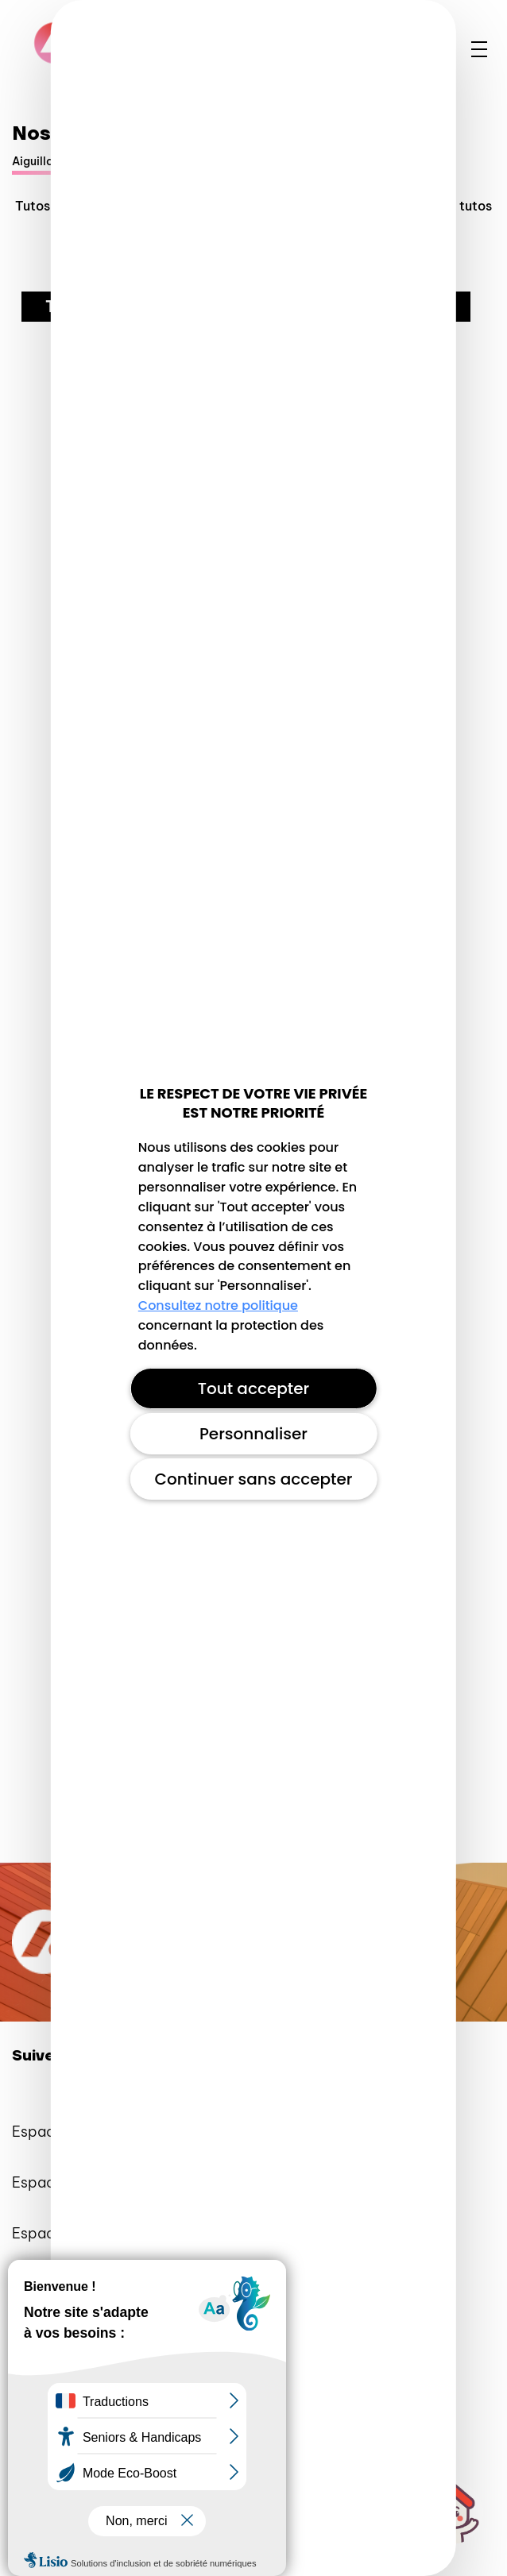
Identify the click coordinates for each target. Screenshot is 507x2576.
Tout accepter (254, 1388)
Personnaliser (253, 1434)
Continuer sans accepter (253, 1479)
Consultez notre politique (218, 1305)
